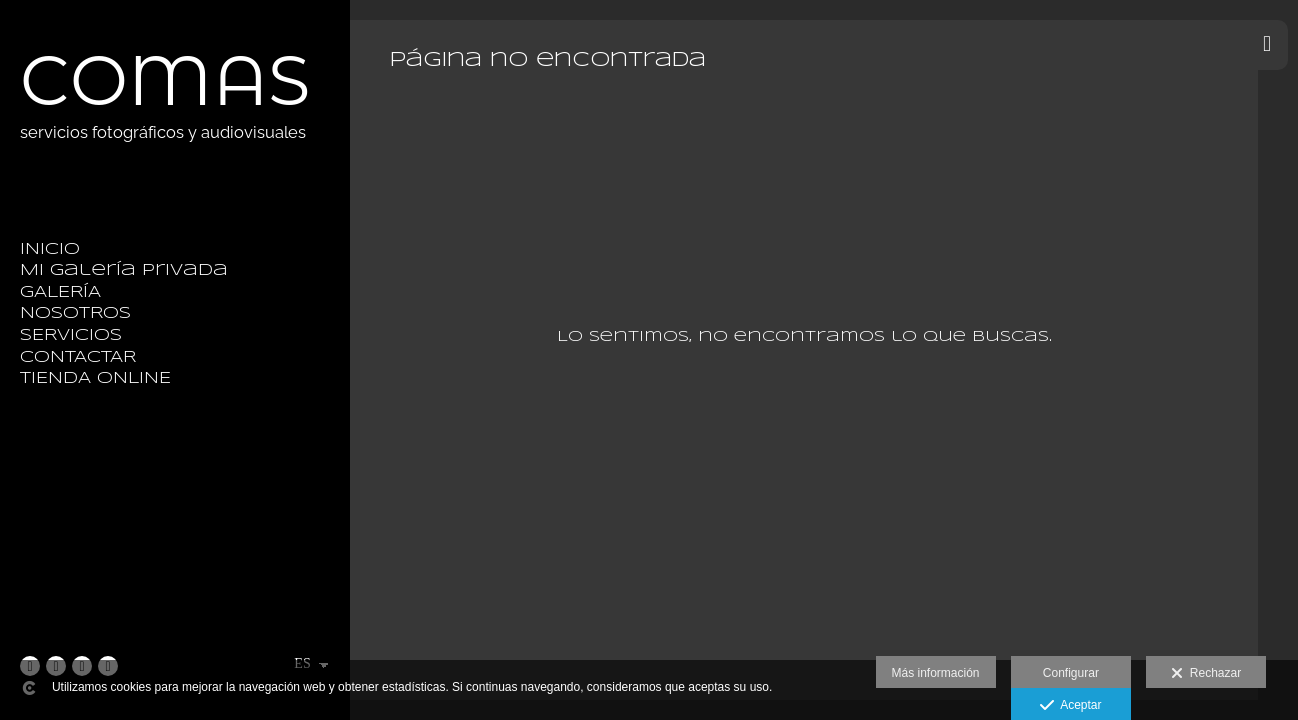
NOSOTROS (75, 313)
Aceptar (1070, 706)
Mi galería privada (124, 270)
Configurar (1071, 673)
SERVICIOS (71, 335)
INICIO (50, 249)
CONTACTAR (78, 357)
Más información (936, 673)
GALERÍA (60, 292)
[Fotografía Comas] (165, 164)
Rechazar (1206, 674)
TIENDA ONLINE (95, 378)
